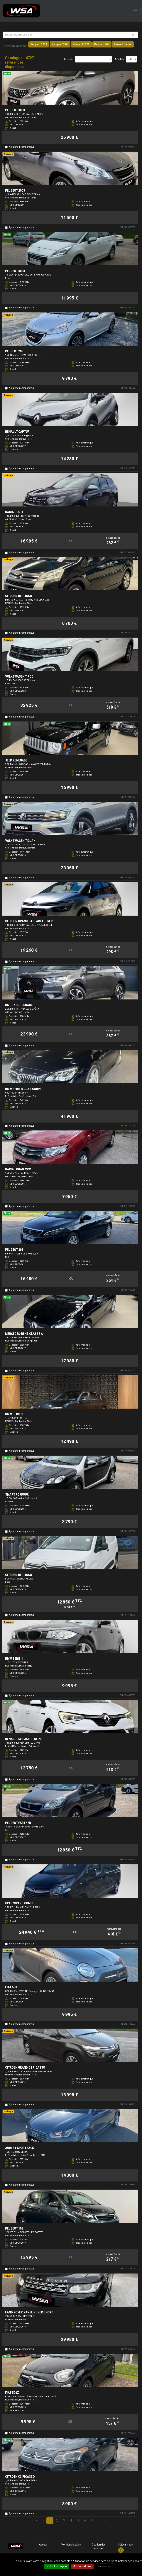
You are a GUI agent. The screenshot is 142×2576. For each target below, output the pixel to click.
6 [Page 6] (85, 2520)
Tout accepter (56, 2566)
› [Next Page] (98, 2520)
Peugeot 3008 (39, 44)
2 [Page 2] (57, 2520)
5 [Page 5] (78, 2520)
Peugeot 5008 (81, 44)
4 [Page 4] (71, 2520)
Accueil (43, 2544)
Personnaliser (104, 2566)
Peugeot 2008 (60, 44)
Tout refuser (82, 2566)
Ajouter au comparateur (21, 146)
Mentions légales (71, 2544)
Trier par (68, 59)
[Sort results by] (93, 59)
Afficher (119, 59)
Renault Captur (123, 44)
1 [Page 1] (50, 2520)
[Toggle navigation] (135, 10)
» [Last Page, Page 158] (105, 2520)
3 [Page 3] (64, 2520)
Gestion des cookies (99, 2546)
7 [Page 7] (92, 2520)
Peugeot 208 (101, 44)
